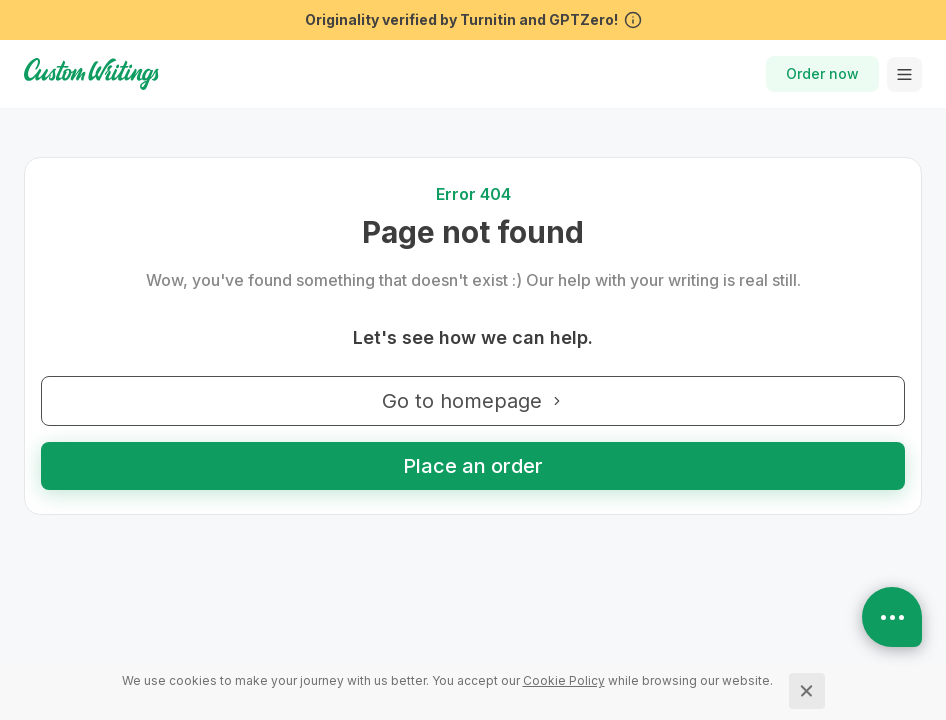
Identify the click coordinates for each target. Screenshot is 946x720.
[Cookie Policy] (564, 680)
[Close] (807, 691)
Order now (822, 73)
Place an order (473, 466)
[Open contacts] (892, 617)
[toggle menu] (904, 74)
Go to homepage (473, 401)
